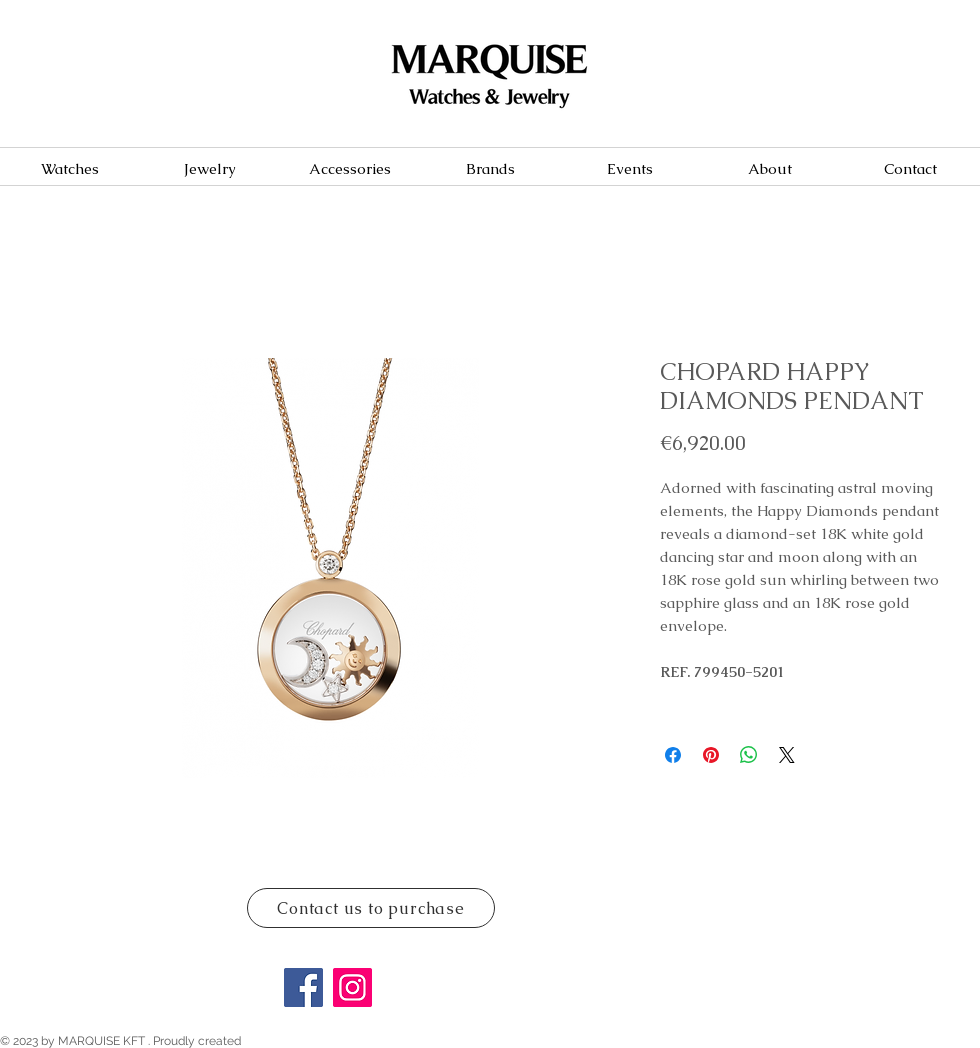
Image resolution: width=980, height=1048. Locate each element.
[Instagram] (352, 987)
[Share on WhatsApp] (749, 755)
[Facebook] (303, 987)
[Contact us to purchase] (371, 908)
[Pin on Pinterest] (711, 755)
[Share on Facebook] (673, 755)
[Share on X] (787, 755)
